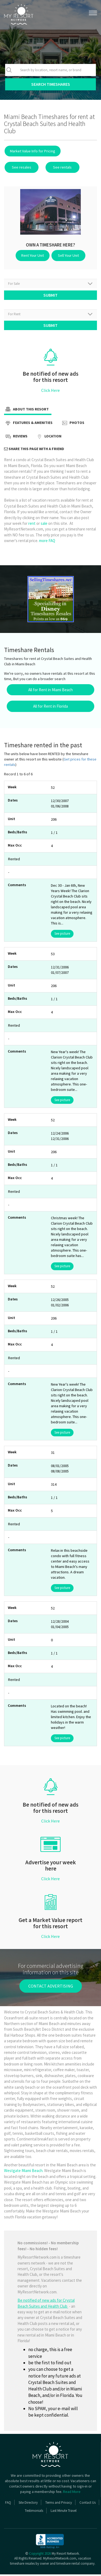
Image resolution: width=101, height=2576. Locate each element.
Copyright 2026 (40, 2555)
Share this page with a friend (34, 450)
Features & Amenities (28, 425)
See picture (62, 935)
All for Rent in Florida (50, 708)
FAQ (8, 2504)
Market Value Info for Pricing (32, 151)
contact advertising (50, 1988)
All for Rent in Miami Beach (50, 691)
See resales (20, 167)
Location (48, 438)
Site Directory (28, 2504)
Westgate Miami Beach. (23, 2172)
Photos (72, 425)
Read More (72, 2493)
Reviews (15, 438)
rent (32, 525)
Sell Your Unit (67, 255)
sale (44, 525)
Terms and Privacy (58, 2504)
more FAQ (47, 542)
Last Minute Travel (63, 2512)
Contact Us (87, 2504)
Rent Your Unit (34, 255)
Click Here (50, 392)
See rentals (58, 167)
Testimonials (34, 2512)
